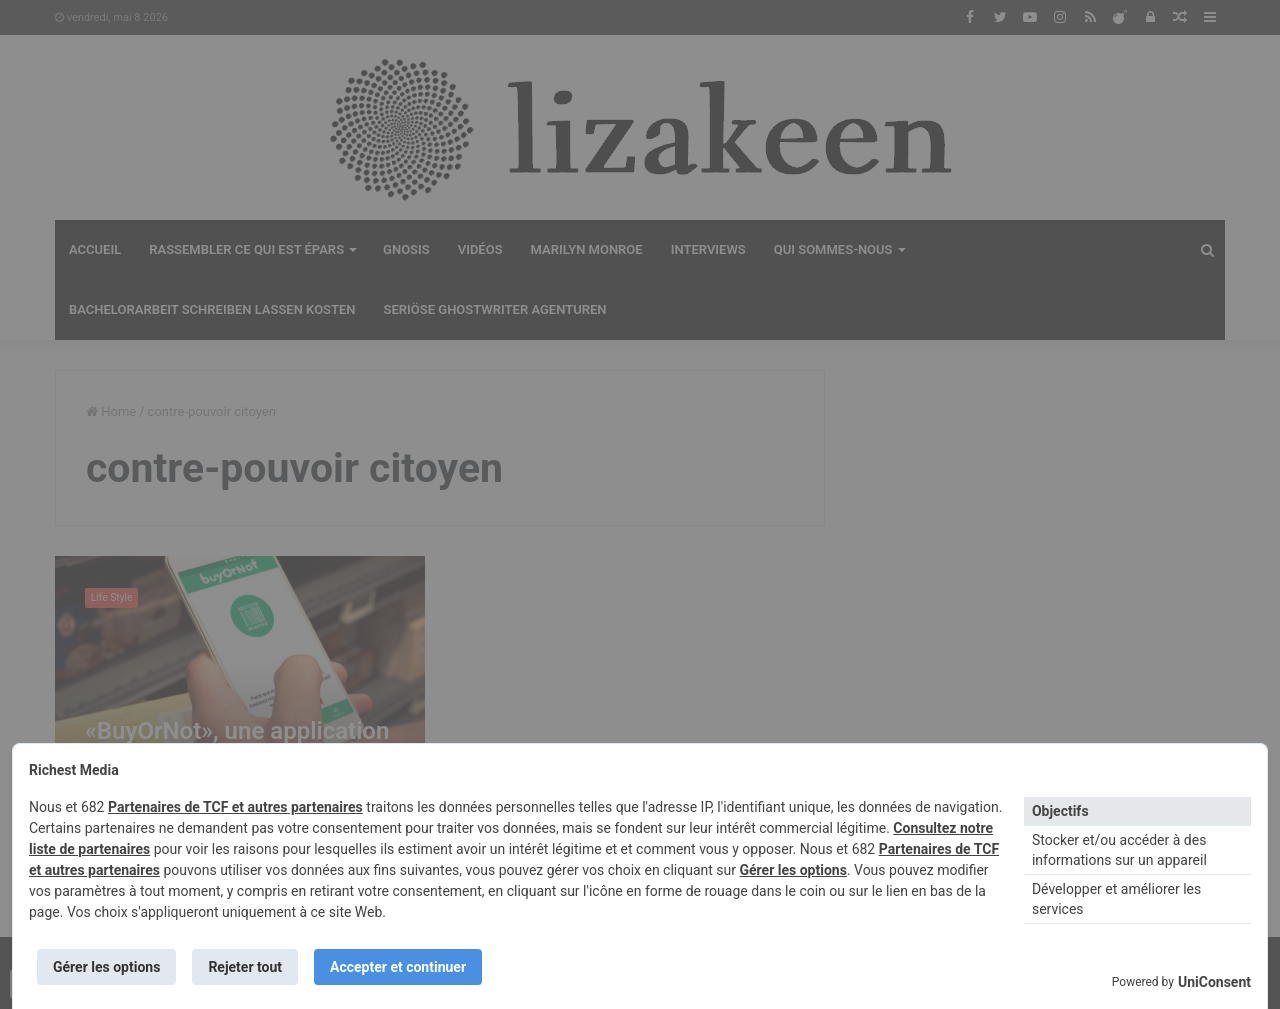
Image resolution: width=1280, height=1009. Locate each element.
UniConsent (1214, 982)
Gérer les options (792, 870)
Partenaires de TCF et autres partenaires (235, 807)
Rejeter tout (245, 967)
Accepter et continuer (398, 967)
